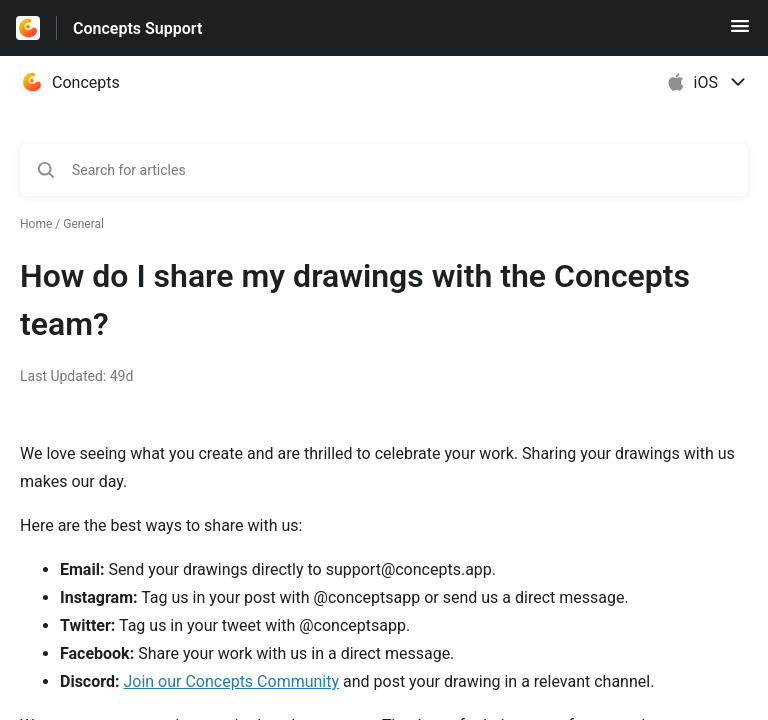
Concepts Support (137, 28)
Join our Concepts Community (231, 681)
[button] (740, 32)
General (83, 224)
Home (36, 224)
